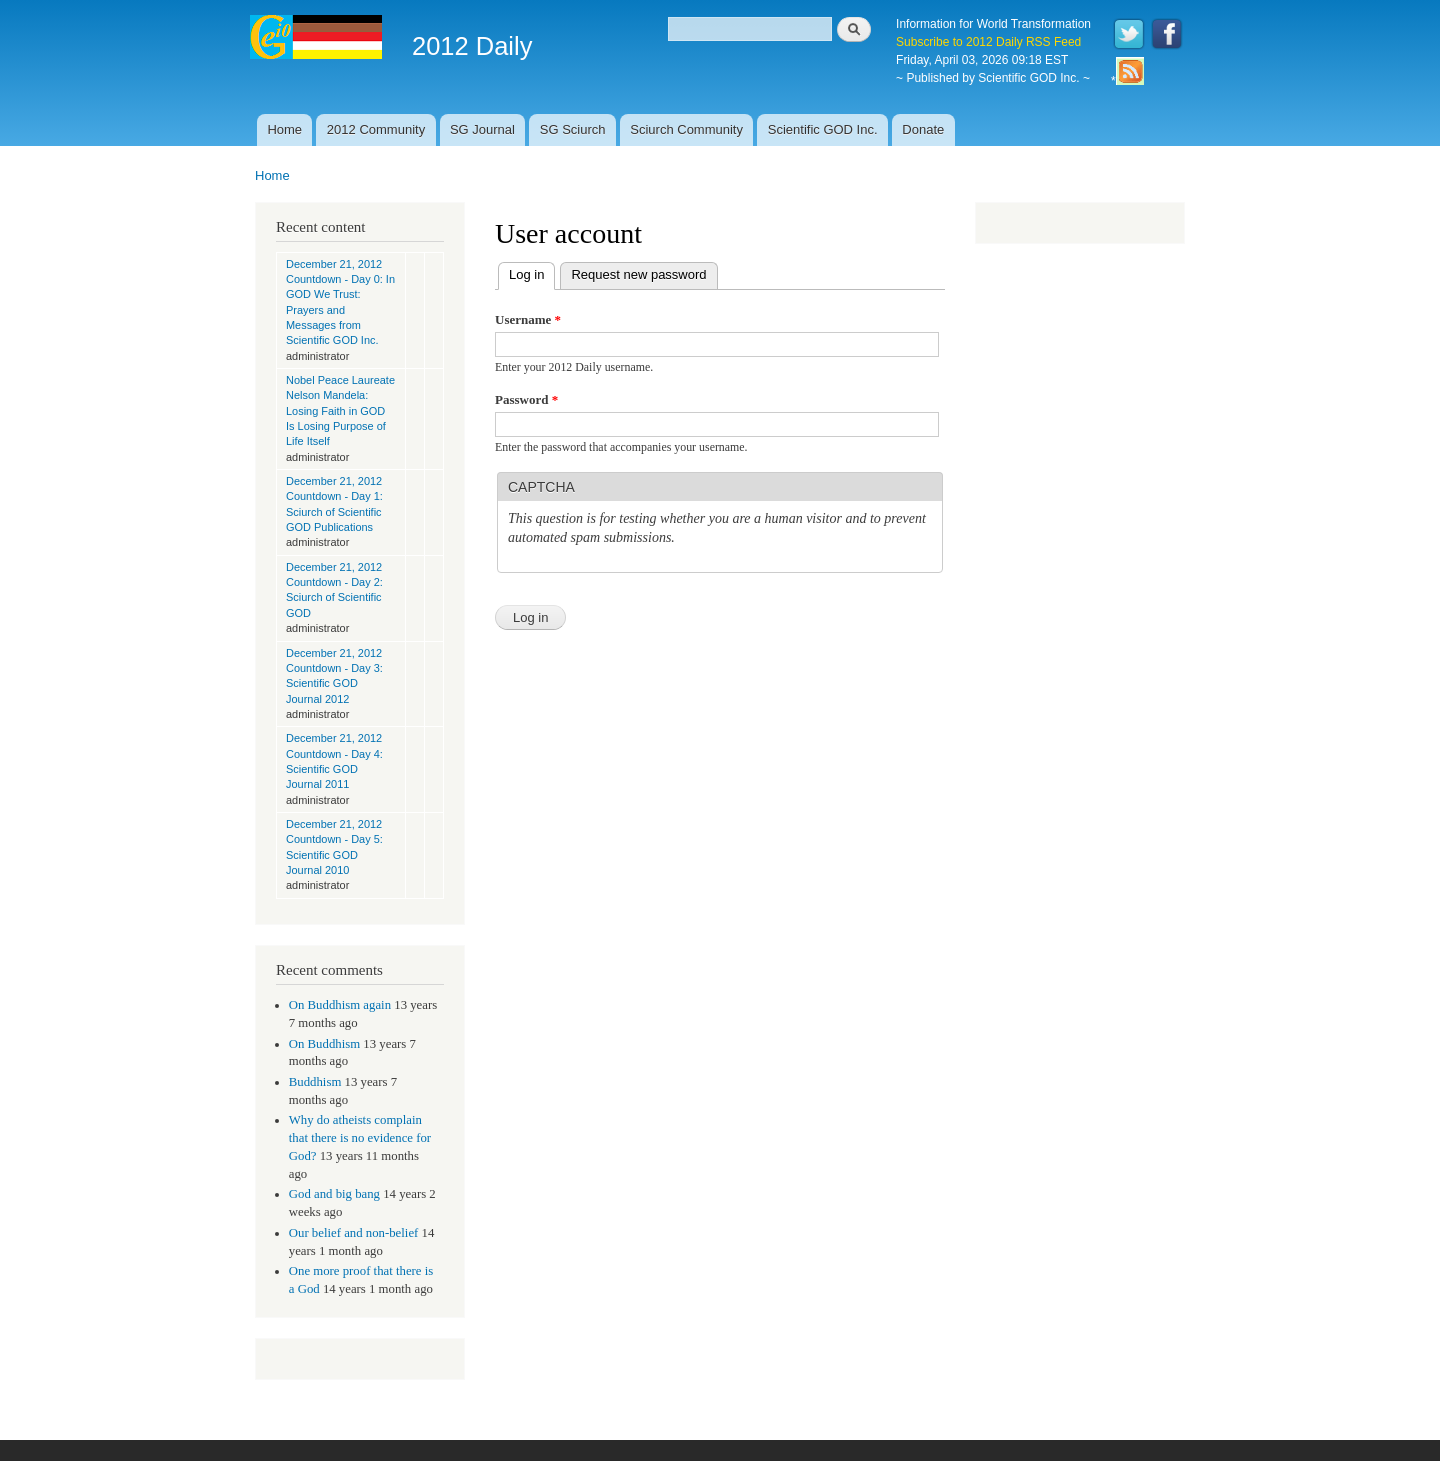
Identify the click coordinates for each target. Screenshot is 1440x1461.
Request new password (638, 274)
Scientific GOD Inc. (823, 129)
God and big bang (334, 1194)
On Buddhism (324, 1044)
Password (526, 399)
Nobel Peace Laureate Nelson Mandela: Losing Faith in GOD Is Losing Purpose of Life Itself (340, 410)
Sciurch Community (686, 129)
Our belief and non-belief (354, 1233)
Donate (923, 129)
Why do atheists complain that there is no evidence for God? (360, 1138)
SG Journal (482, 129)
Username (528, 319)
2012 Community (376, 129)
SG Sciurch (573, 129)
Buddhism (315, 1082)
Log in (532, 272)
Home (284, 129)
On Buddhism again (340, 1005)
